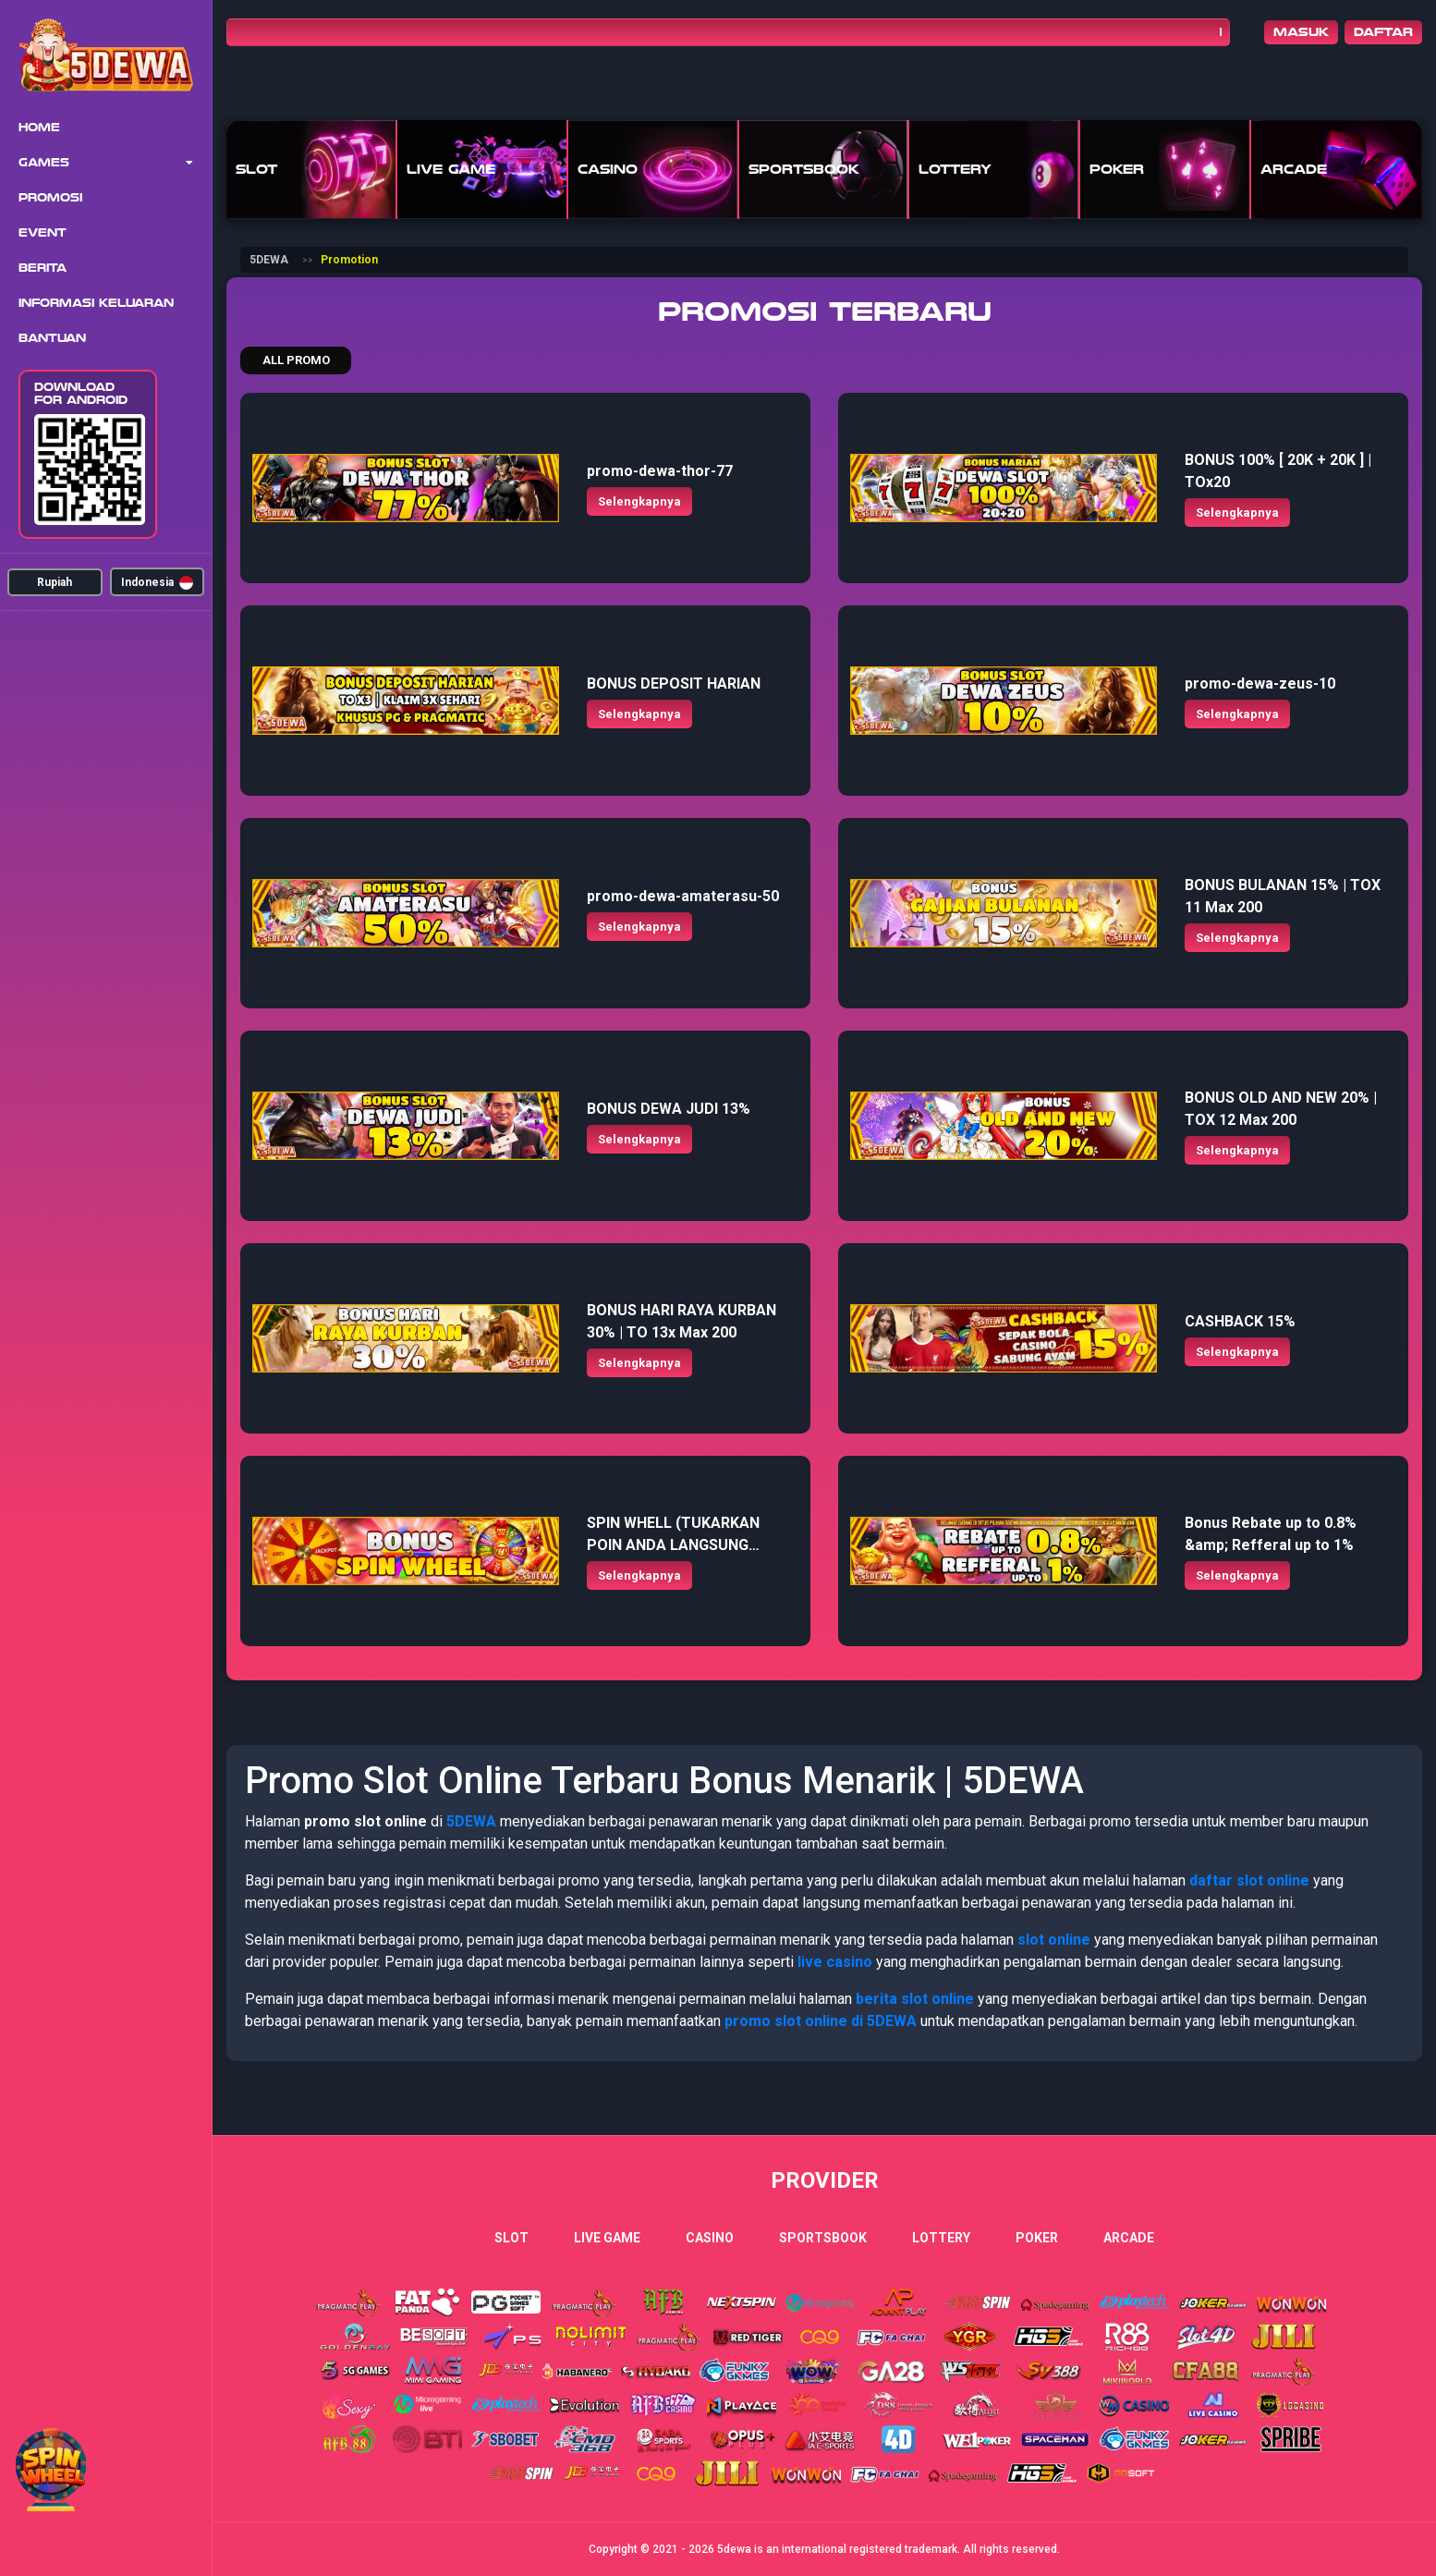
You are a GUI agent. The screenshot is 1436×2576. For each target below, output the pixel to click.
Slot (511, 2237)
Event (42, 232)
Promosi (50, 197)
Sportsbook (823, 2237)
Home (39, 127)
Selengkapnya (639, 501)
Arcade (1128, 2237)
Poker (1037, 2237)
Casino (710, 2237)
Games (43, 162)
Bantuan (52, 338)
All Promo (296, 360)
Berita (42, 268)
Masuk (1301, 32)
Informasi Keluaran (96, 303)
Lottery (941, 2237)
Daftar (1383, 32)
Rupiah (54, 582)
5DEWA (268, 259)
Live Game (607, 2237)
